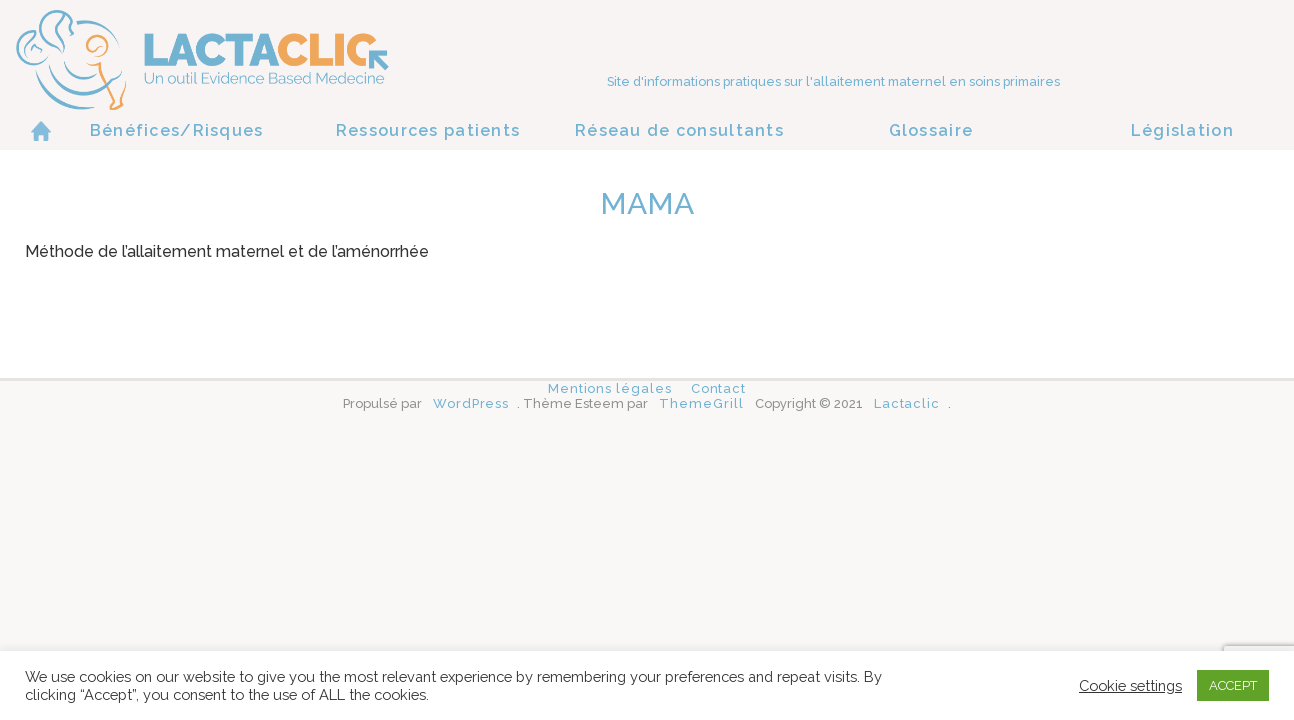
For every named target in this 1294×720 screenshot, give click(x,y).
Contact (718, 388)
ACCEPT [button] (1233, 685)
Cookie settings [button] (1130, 685)
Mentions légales (610, 388)
